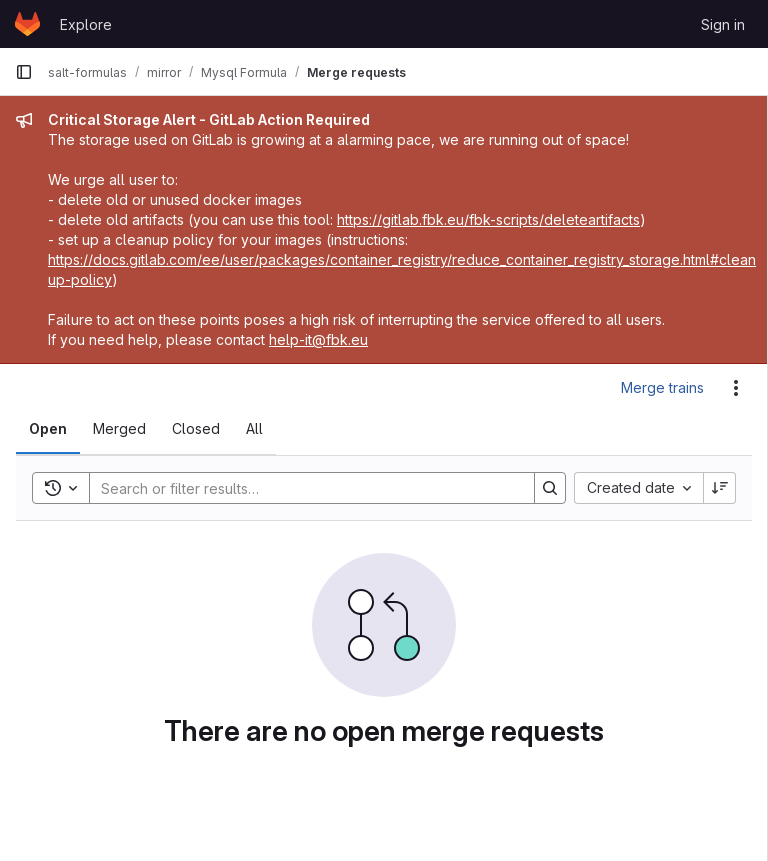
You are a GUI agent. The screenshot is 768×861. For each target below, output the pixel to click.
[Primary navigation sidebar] (24, 72)
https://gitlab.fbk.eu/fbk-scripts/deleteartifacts (488, 219)
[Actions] (736, 388)
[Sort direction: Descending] (720, 488)
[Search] (302, 488)
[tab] (48, 429)
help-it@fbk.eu (318, 339)
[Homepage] (27, 24)
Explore (86, 24)
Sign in (723, 24)
